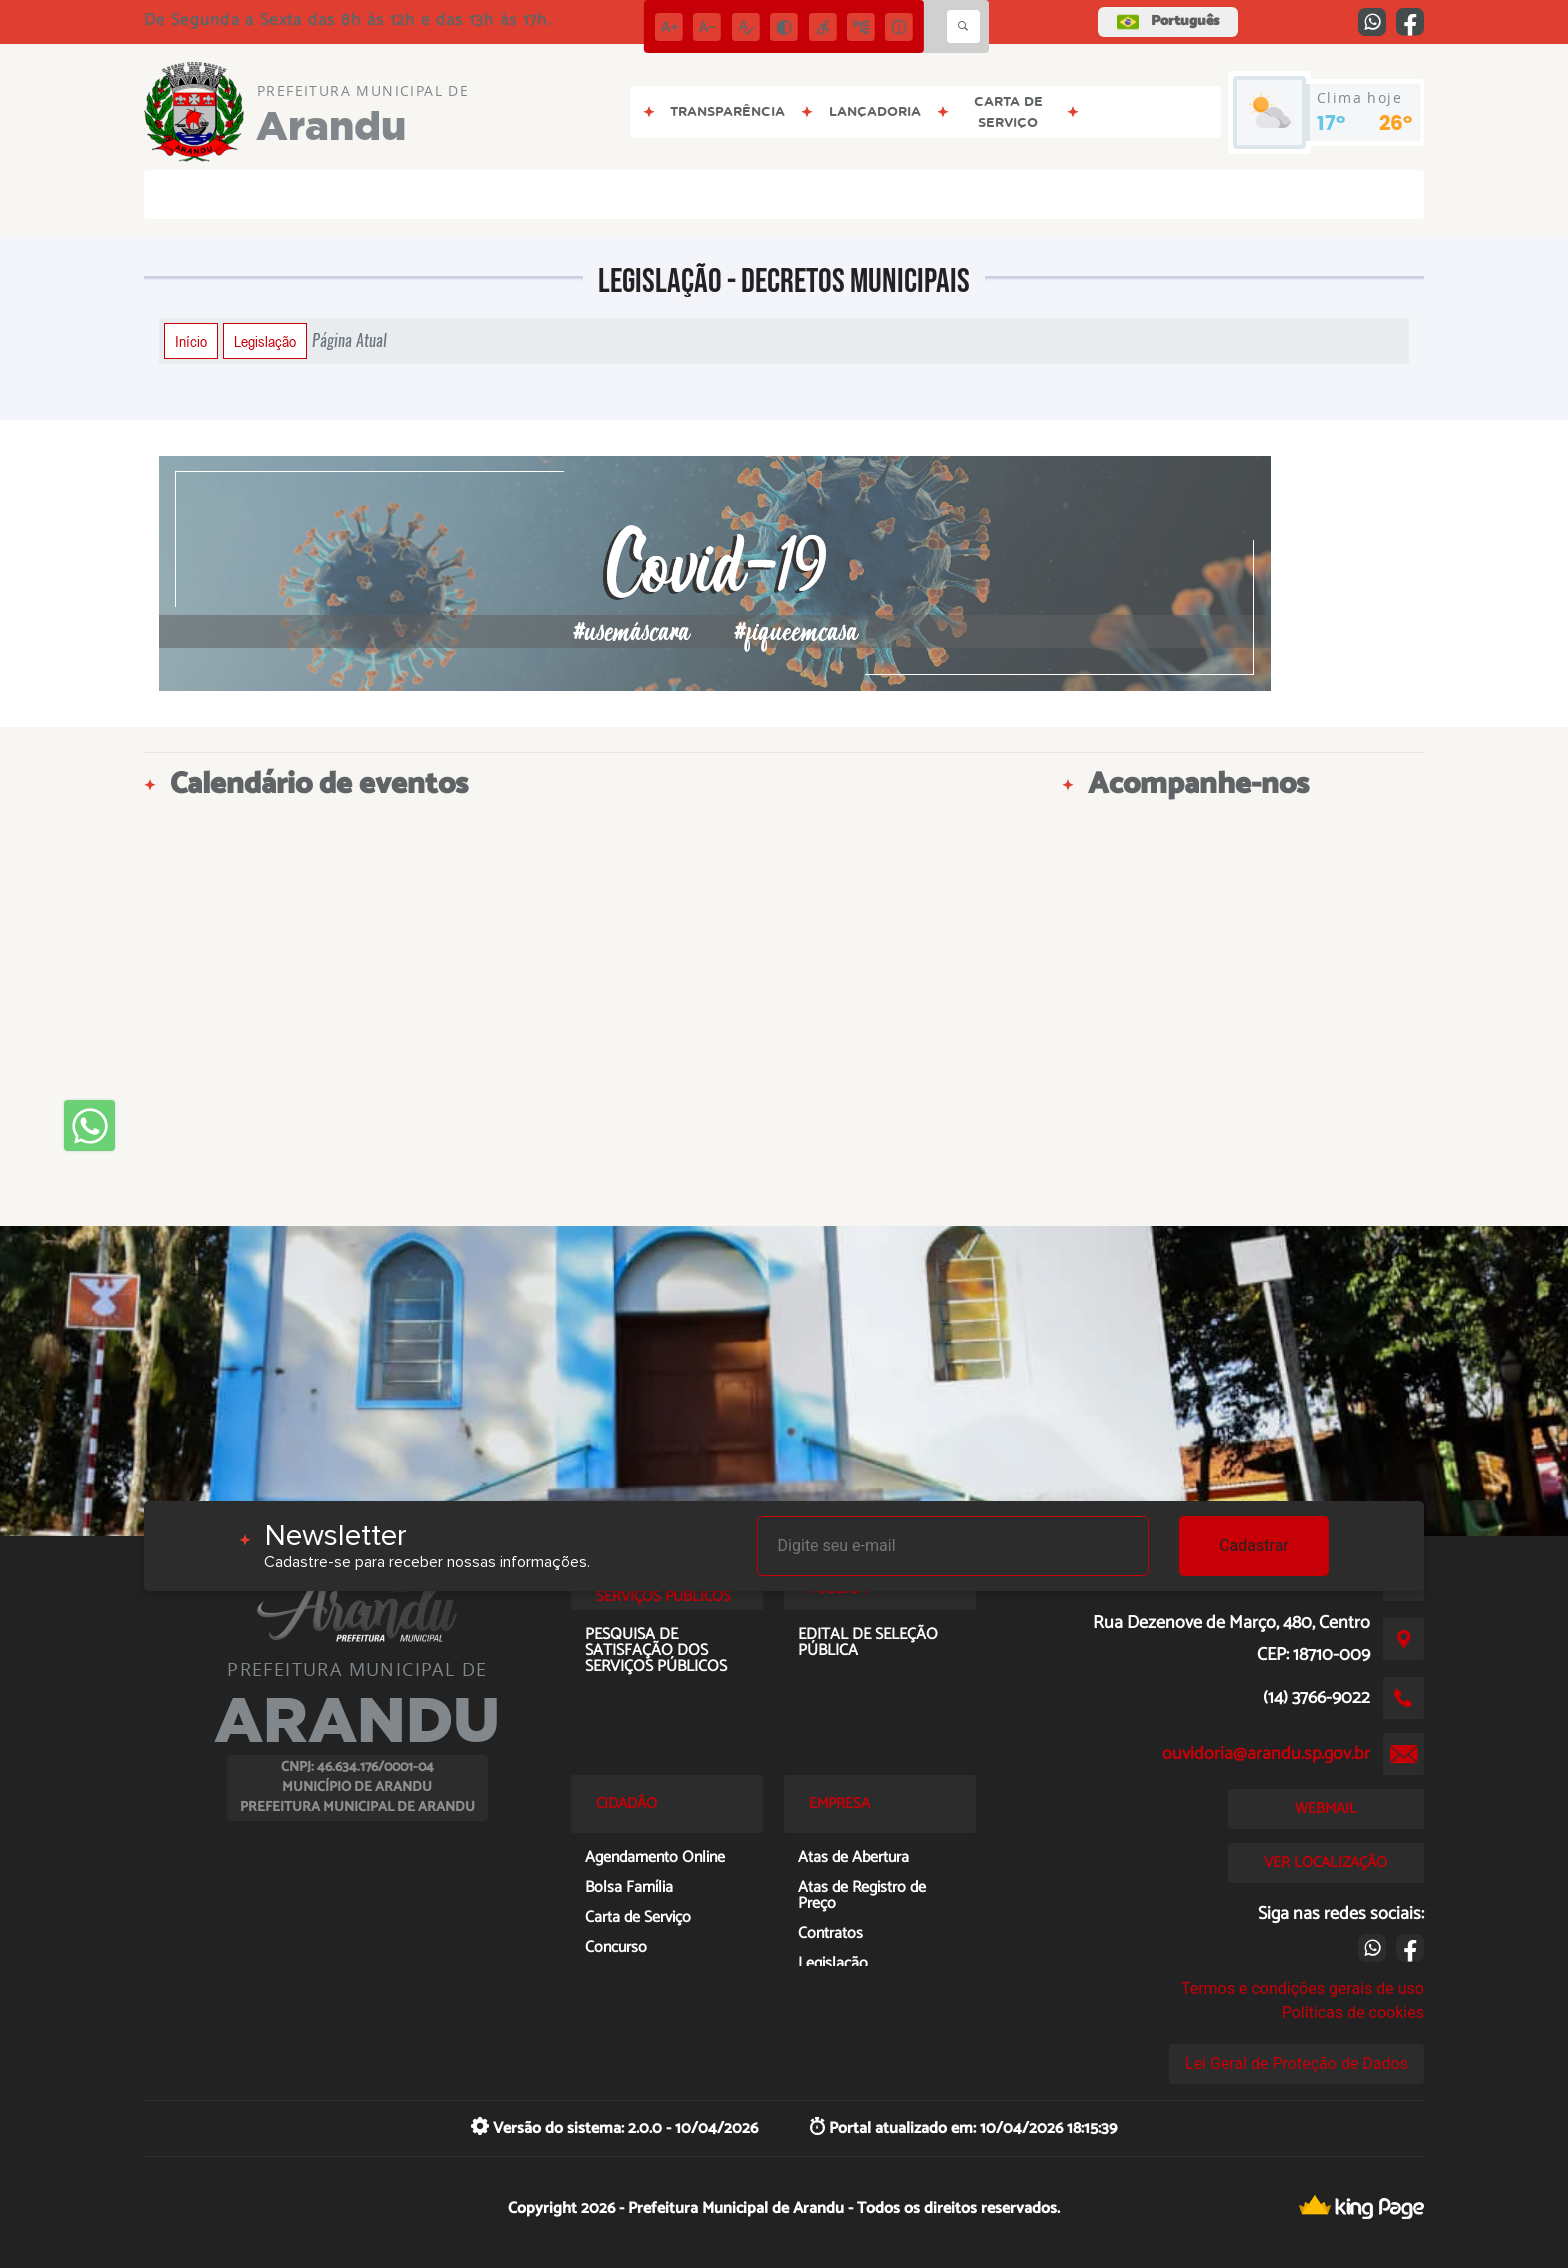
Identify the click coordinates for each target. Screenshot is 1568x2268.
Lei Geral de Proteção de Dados (1296, 2063)
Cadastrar (1254, 1545)
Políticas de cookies (1353, 2012)
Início (191, 341)
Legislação (265, 341)
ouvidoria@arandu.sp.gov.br (1266, 1754)
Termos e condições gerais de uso (1302, 1988)
